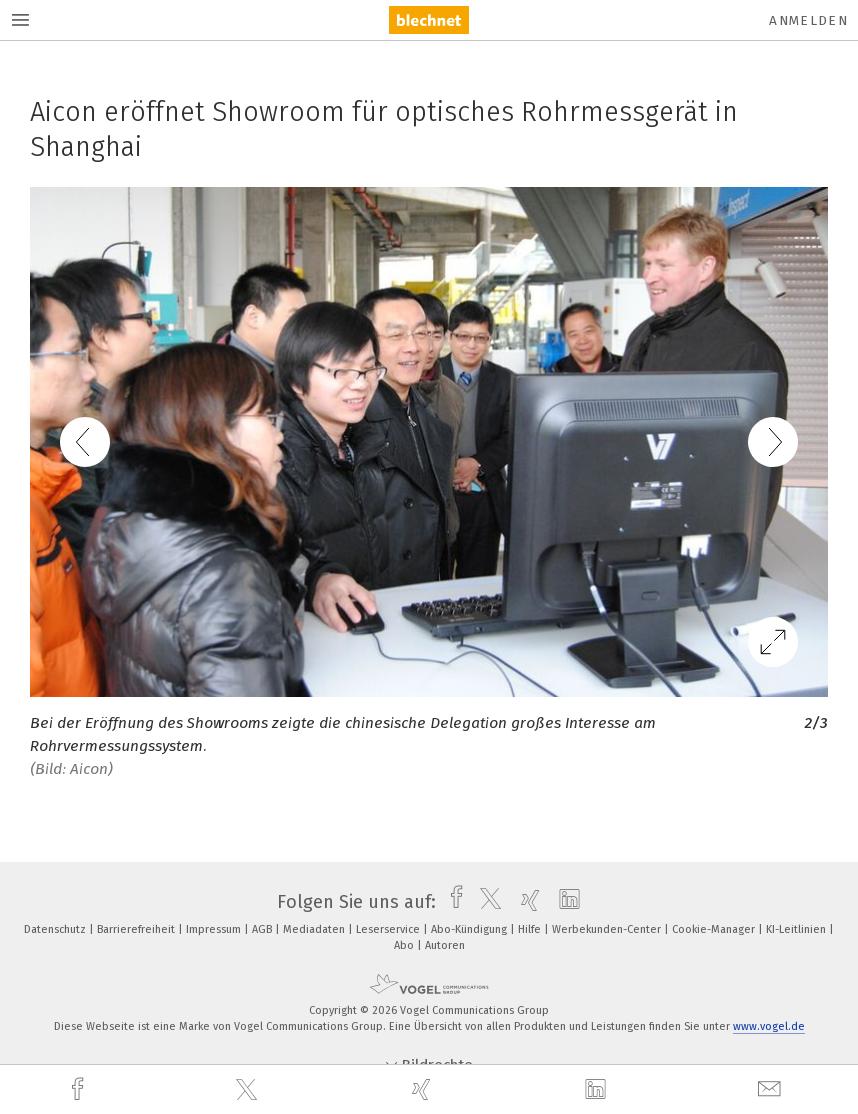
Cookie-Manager (715, 929)
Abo (405, 945)
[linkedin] (598, 1090)
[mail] (772, 1089)
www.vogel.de (769, 1026)
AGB (263, 929)
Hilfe (531, 929)
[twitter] (249, 1090)
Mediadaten (315, 929)
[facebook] (80, 1089)
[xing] (424, 1089)
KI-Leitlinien (797, 929)
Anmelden (808, 20)
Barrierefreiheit (137, 929)
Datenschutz (56, 929)
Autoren (445, 945)
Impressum (215, 929)
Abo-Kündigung (470, 929)
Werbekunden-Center (608, 929)
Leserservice (389, 929)
